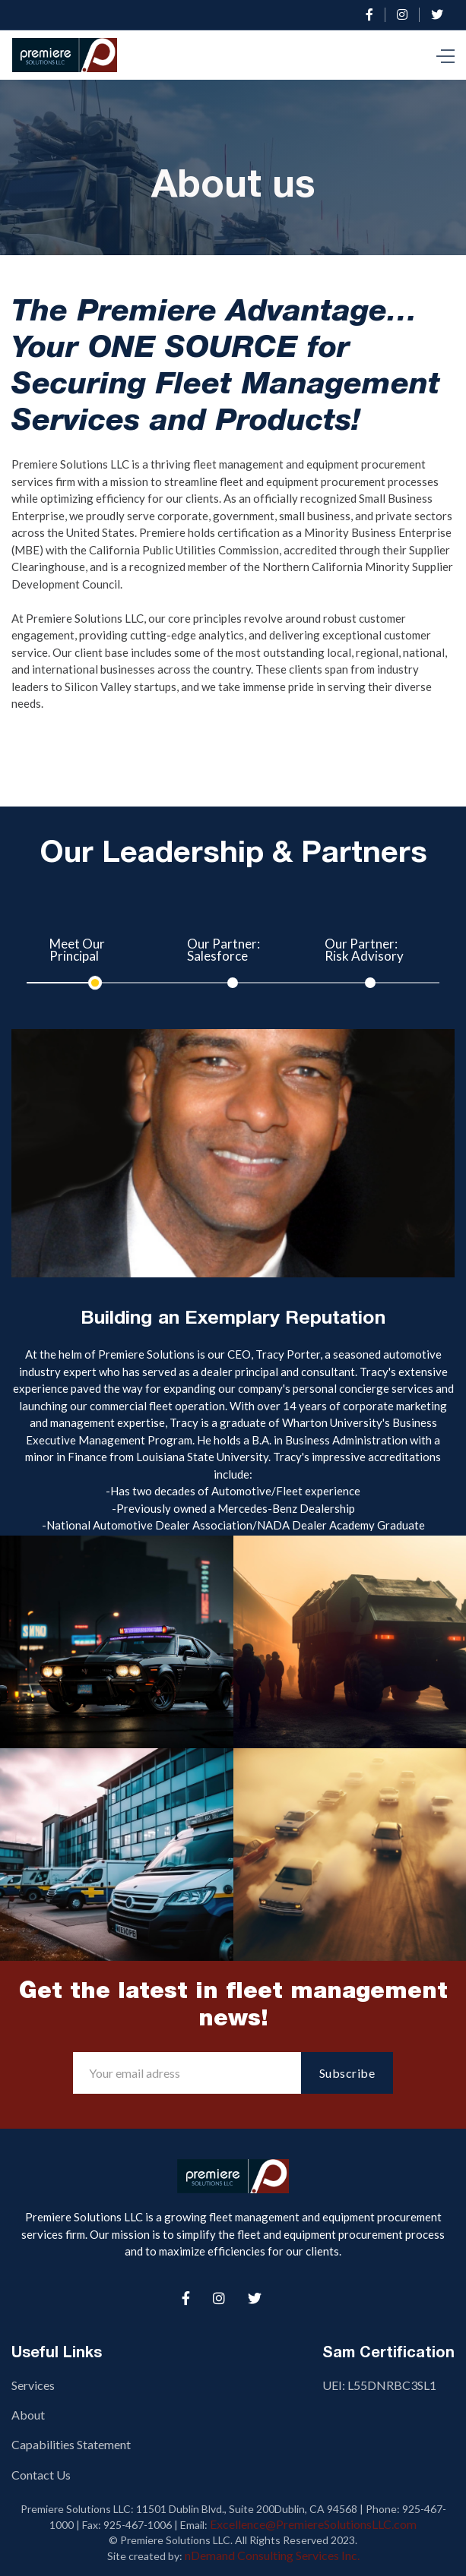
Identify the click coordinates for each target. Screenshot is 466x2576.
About (28, 2414)
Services (33, 2385)
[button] (445, 55)
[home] (67, 55)
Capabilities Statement (71, 2444)
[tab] (95, 957)
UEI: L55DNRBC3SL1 (379, 2385)
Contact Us (41, 2474)
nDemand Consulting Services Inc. (272, 2555)
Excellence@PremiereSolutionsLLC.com (313, 2524)
